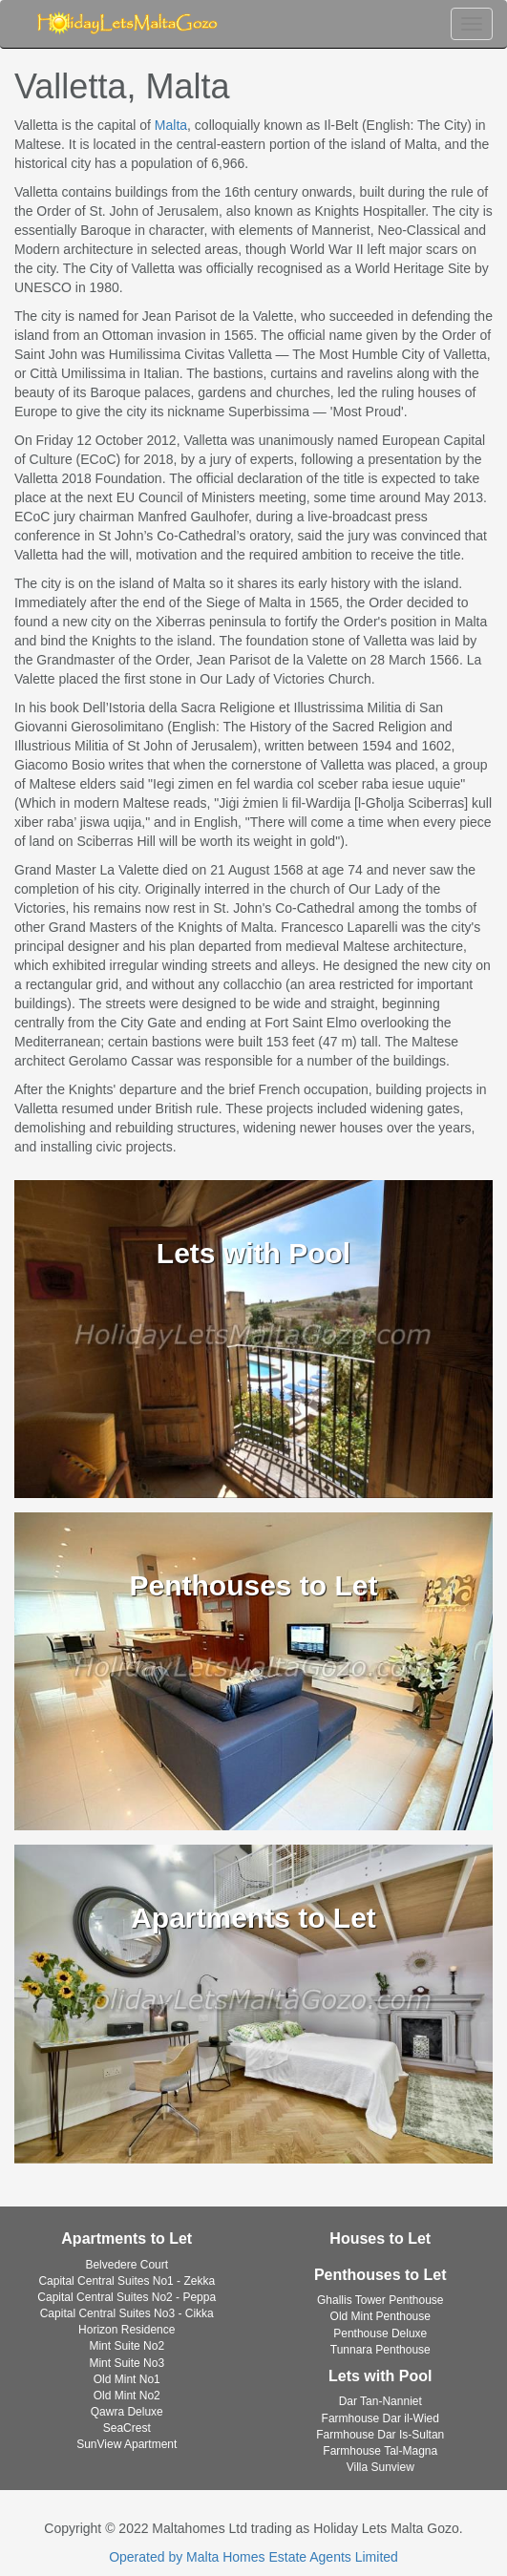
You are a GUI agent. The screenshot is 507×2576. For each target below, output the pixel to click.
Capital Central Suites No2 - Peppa (126, 2297)
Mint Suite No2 (126, 2346)
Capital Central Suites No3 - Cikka (127, 2313)
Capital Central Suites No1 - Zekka (126, 2281)
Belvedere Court (126, 2264)
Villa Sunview (380, 2467)
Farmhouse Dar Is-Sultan (380, 2434)
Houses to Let (380, 2238)
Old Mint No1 (127, 2379)
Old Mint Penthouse (380, 2316)
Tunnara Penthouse (380, 2349)
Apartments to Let (126, 2238)
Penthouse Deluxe (380, 2333)
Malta (171, 125)
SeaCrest (127, 2428)
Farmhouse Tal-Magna (380, 2451)
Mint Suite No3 (126, 2363)
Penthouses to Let (380, 2275)
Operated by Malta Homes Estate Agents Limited (253, 2557)
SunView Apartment (126, 2444)
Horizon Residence (126, 2329)
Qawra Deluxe (127, 2411)
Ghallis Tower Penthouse (380, 2300)
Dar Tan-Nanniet (380, 2401)
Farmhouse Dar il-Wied (380, 2418)
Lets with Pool (380, 2376)
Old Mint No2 (127, 2395)
